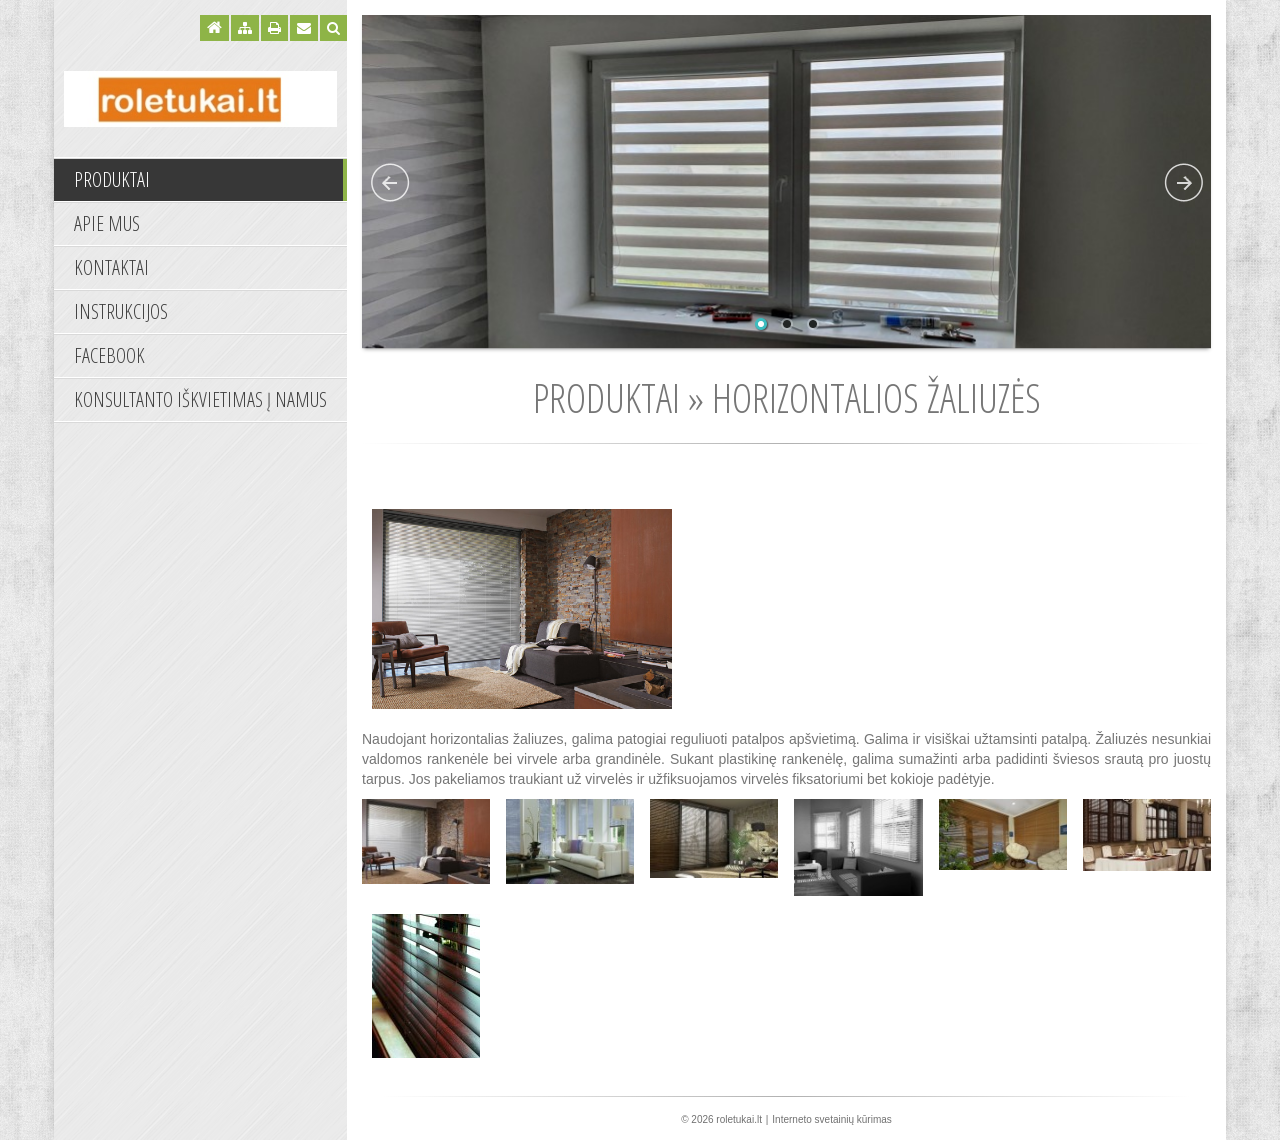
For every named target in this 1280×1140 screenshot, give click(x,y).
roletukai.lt (739, 1119)
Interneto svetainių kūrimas (832, 1119)
